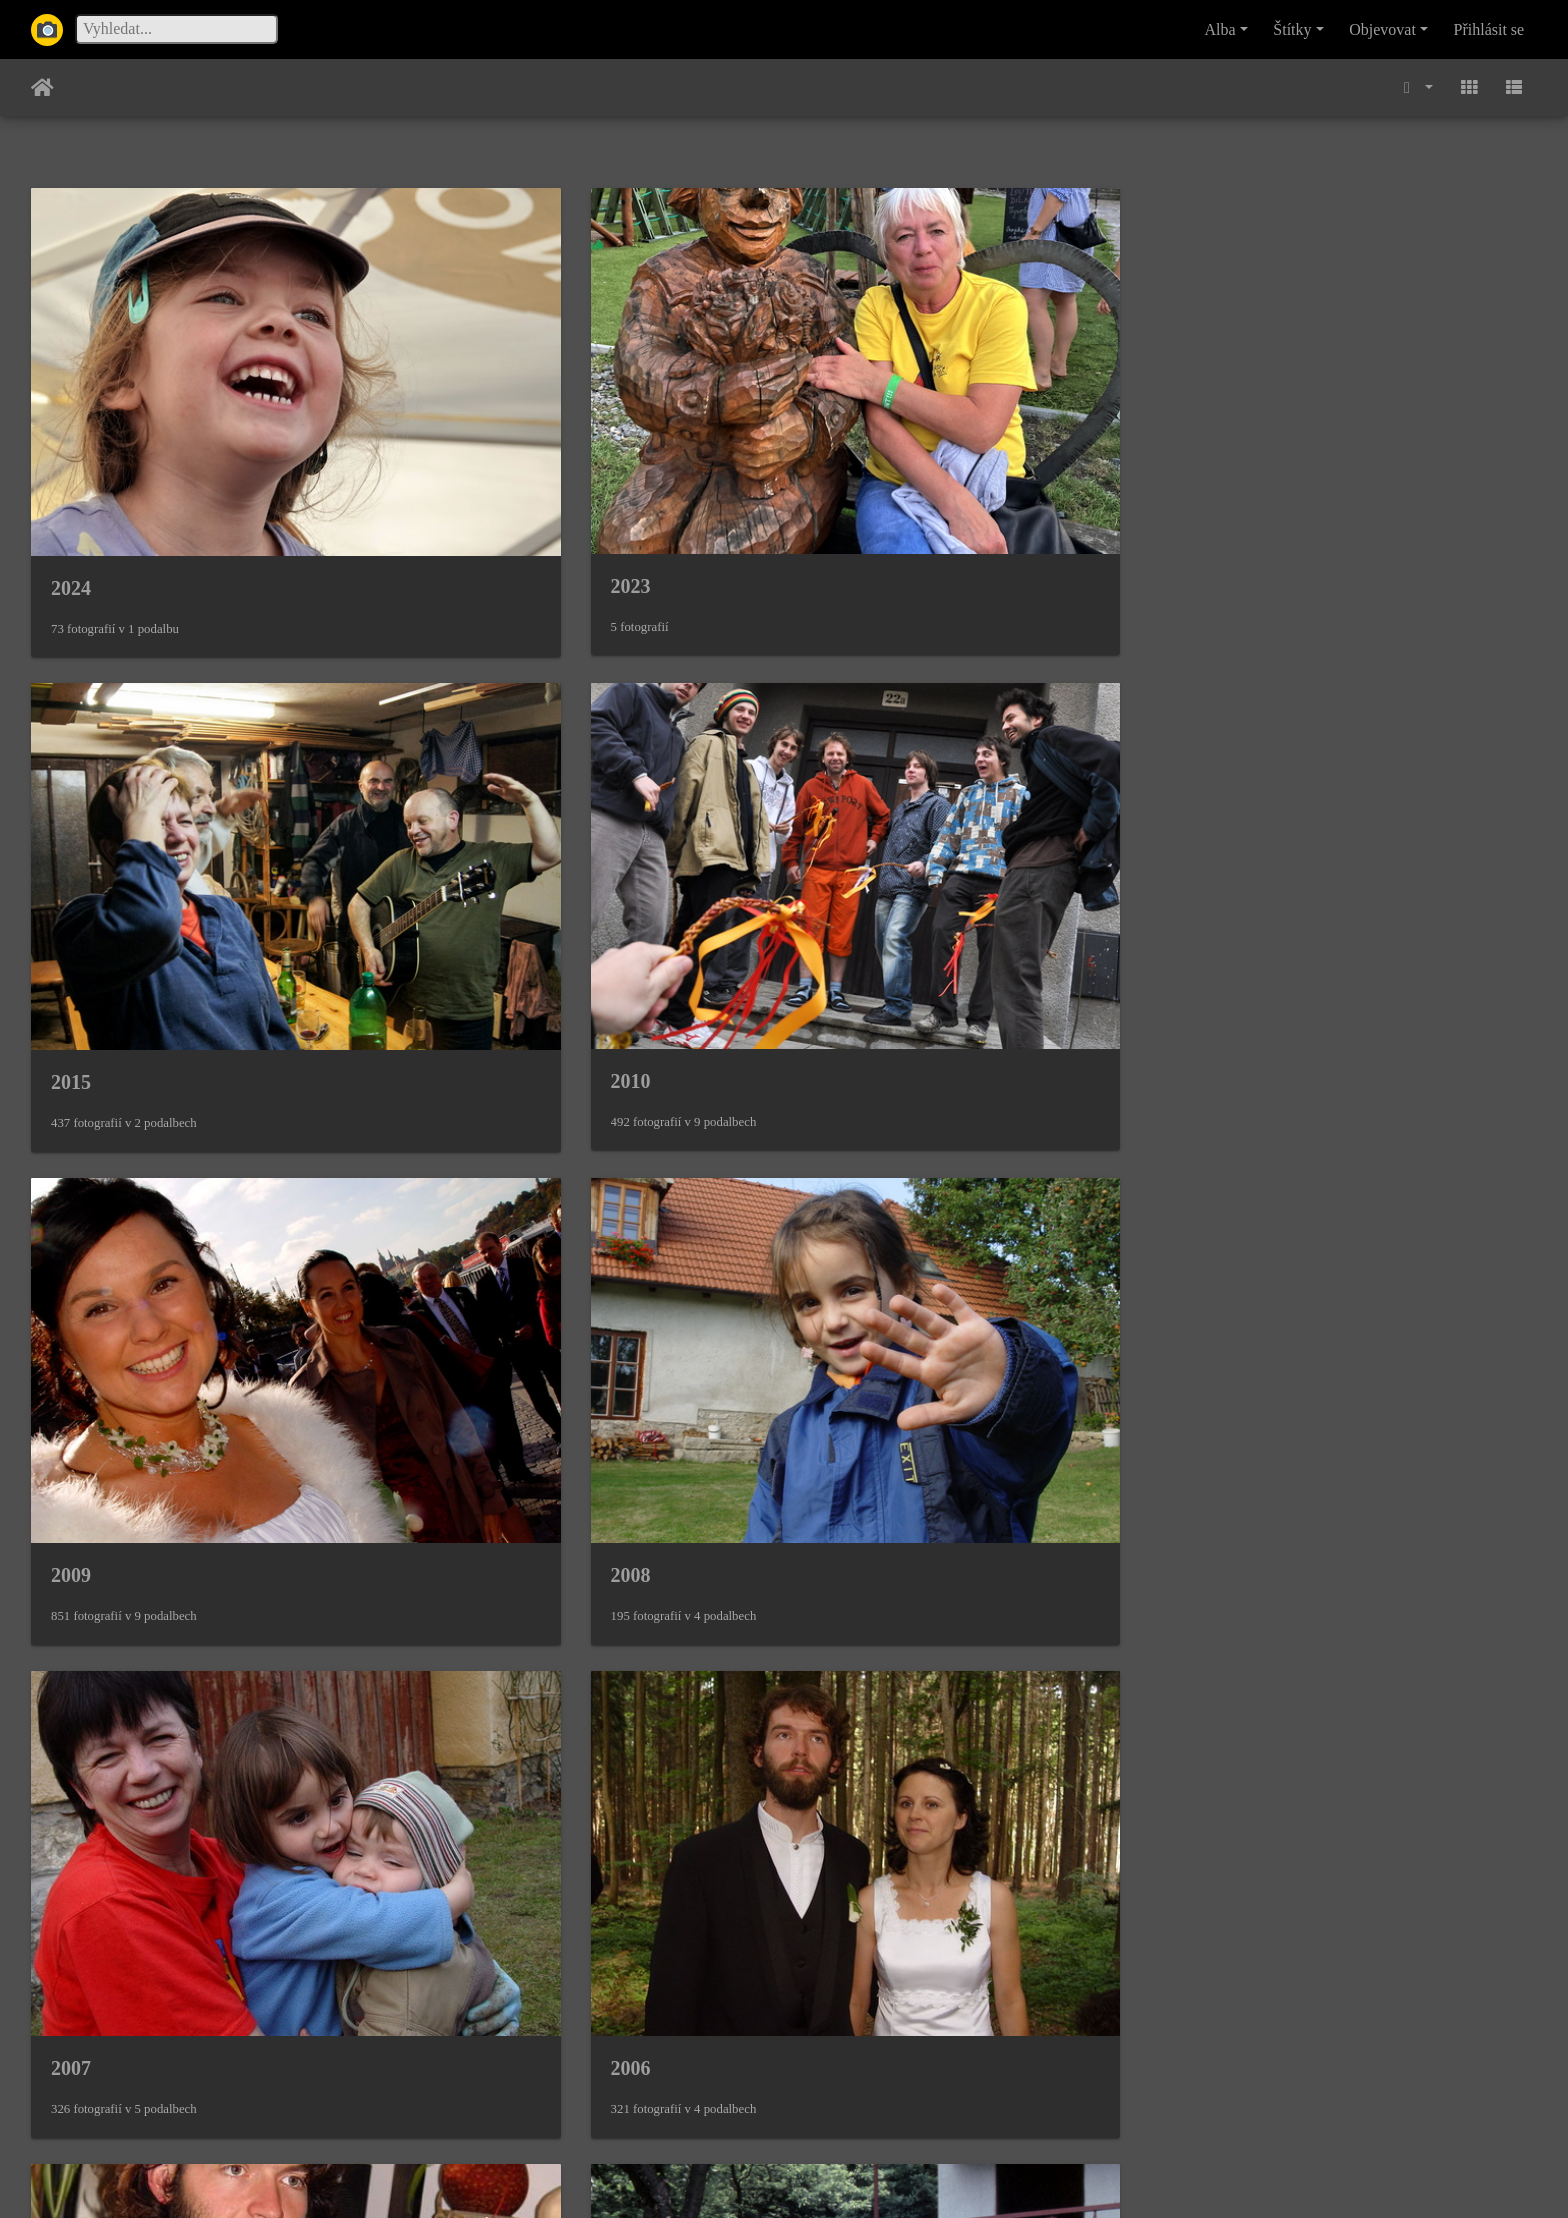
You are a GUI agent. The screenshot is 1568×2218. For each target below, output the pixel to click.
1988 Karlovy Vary (1283, 1209)
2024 (71, 466)
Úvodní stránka (42, 88)
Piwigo (880, 2175)
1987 (71, 1582)
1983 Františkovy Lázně (538, 1954)
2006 (1223, 838)
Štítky (1292, 29)
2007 (839, 838)
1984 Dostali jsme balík (150, 1954)
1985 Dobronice (886, 1582)
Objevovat (1382, 29)
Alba (1220, 29)
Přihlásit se (1489, 29)
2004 (71, 1210)
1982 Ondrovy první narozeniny (955, 1954)
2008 (455, 838)
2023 (455, 465)
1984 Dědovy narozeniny (1308, 1582)
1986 (455, 1582)
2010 (1223, 465)
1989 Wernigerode (896, 1211)
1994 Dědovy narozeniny (540, 1211)
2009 (71, 838)
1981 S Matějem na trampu (1319, 1954)
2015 (839, 466)
